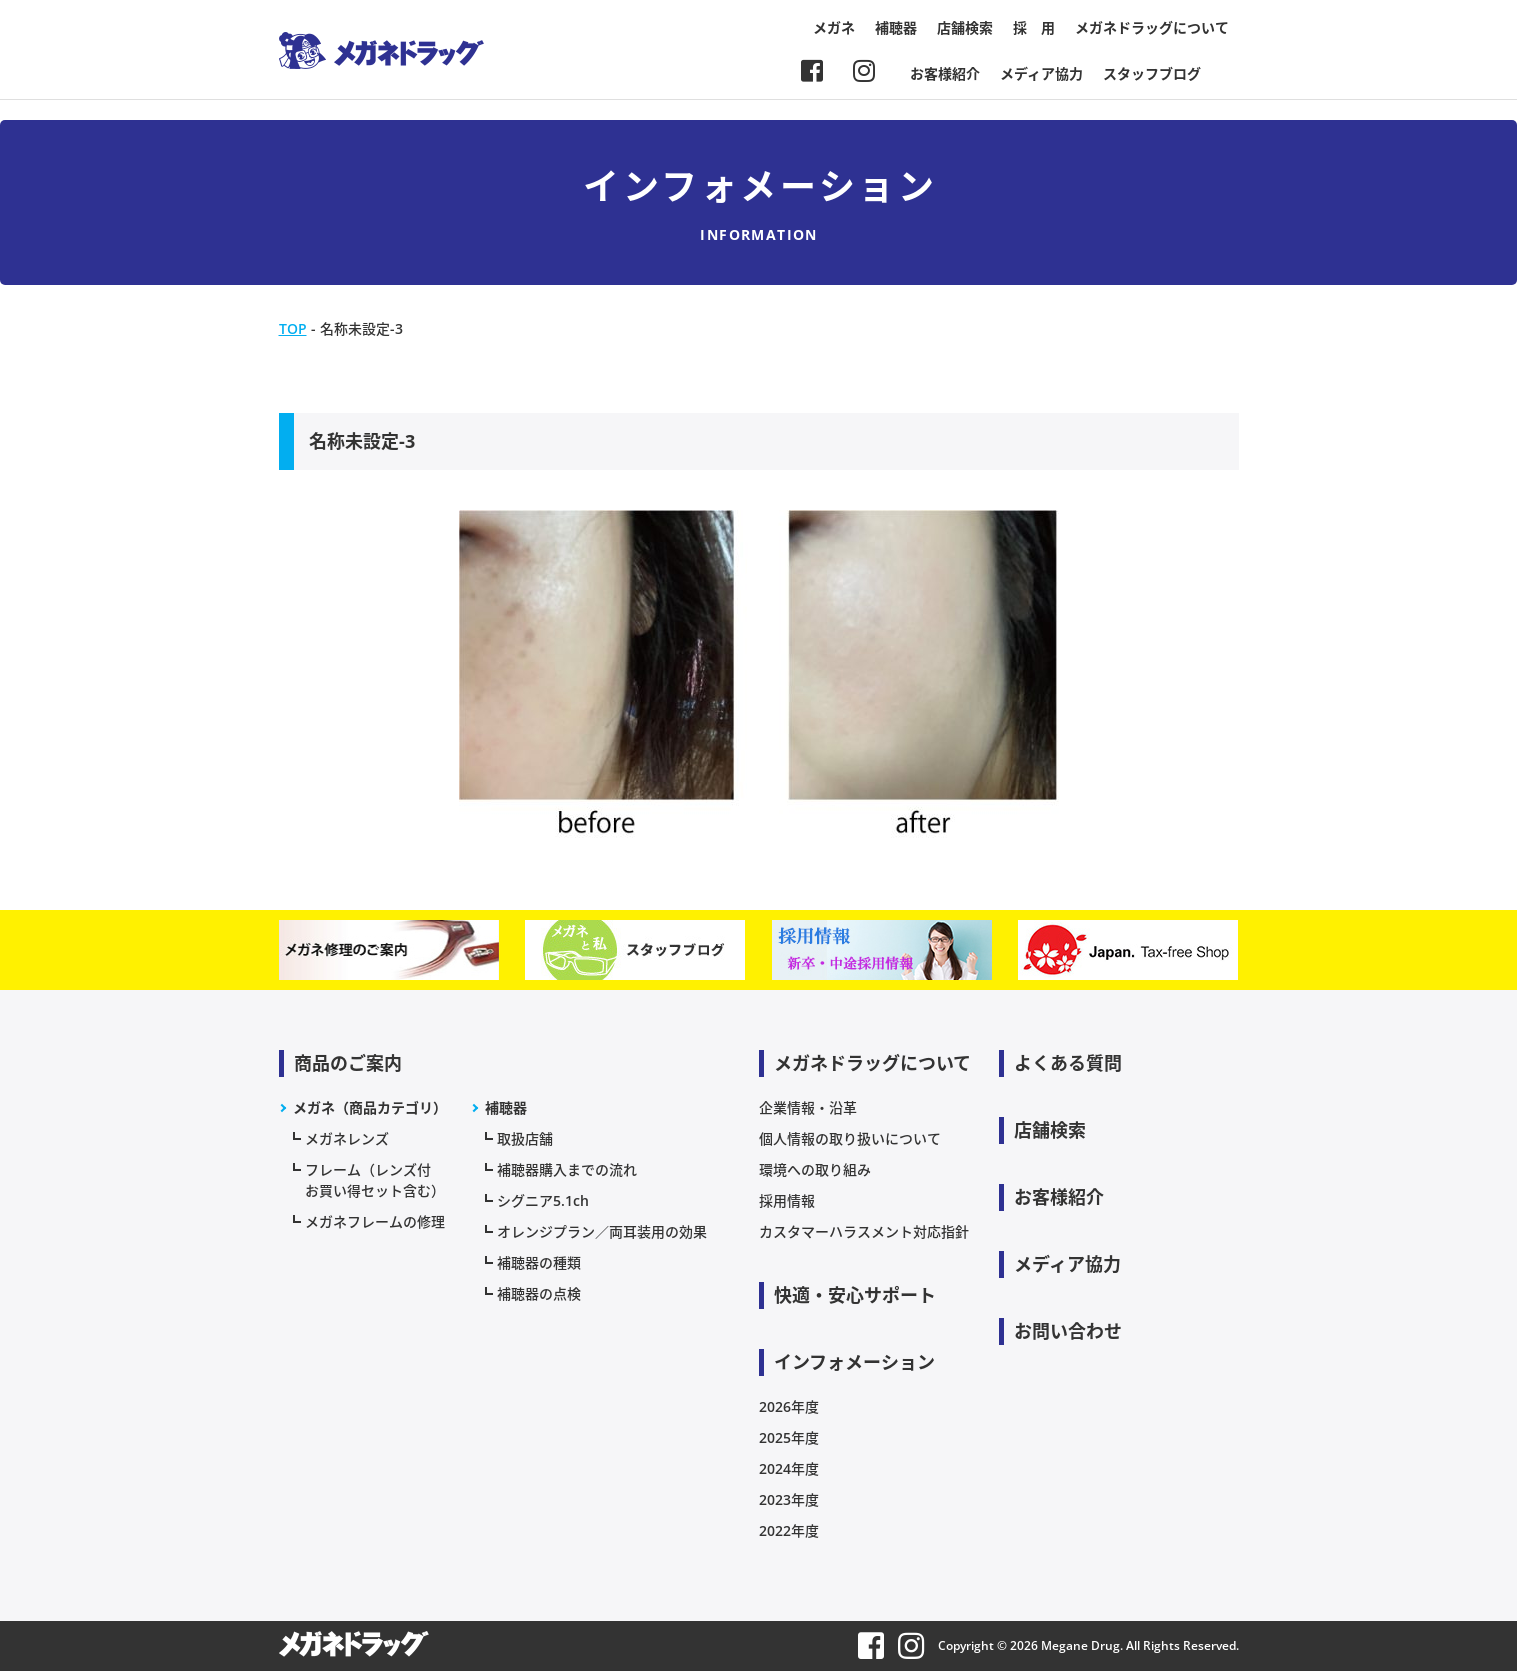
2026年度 (789, 1406)
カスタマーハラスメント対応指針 (864, 1231)
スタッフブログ (1152, 73)
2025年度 (789, 1437)
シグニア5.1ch (543, 1200)
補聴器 (896, 27)
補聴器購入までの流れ (567, 1169)
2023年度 (789, 1499)
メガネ (834, 27)
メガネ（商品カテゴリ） (370, 1107)
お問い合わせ (1068, 1331)
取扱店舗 (525, 1138)
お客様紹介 (945, 73)
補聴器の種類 (539, 1262)
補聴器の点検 (539, 1293)
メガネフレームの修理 (375, 1221)
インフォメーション (854, 1362)
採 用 (1034, 27)
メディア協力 (1041, 73)
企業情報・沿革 (808, 1107)
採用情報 (787, 1200)
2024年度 (789, 1468)
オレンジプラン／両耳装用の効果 (602, 1231)
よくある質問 (1068, 1063)
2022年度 (789, 1530)
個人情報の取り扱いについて (850, 1138)
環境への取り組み (815, 1169)
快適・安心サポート (855, 1295)
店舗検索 (965, 27)
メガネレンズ (347, 1138)
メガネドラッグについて (1152, 27)
